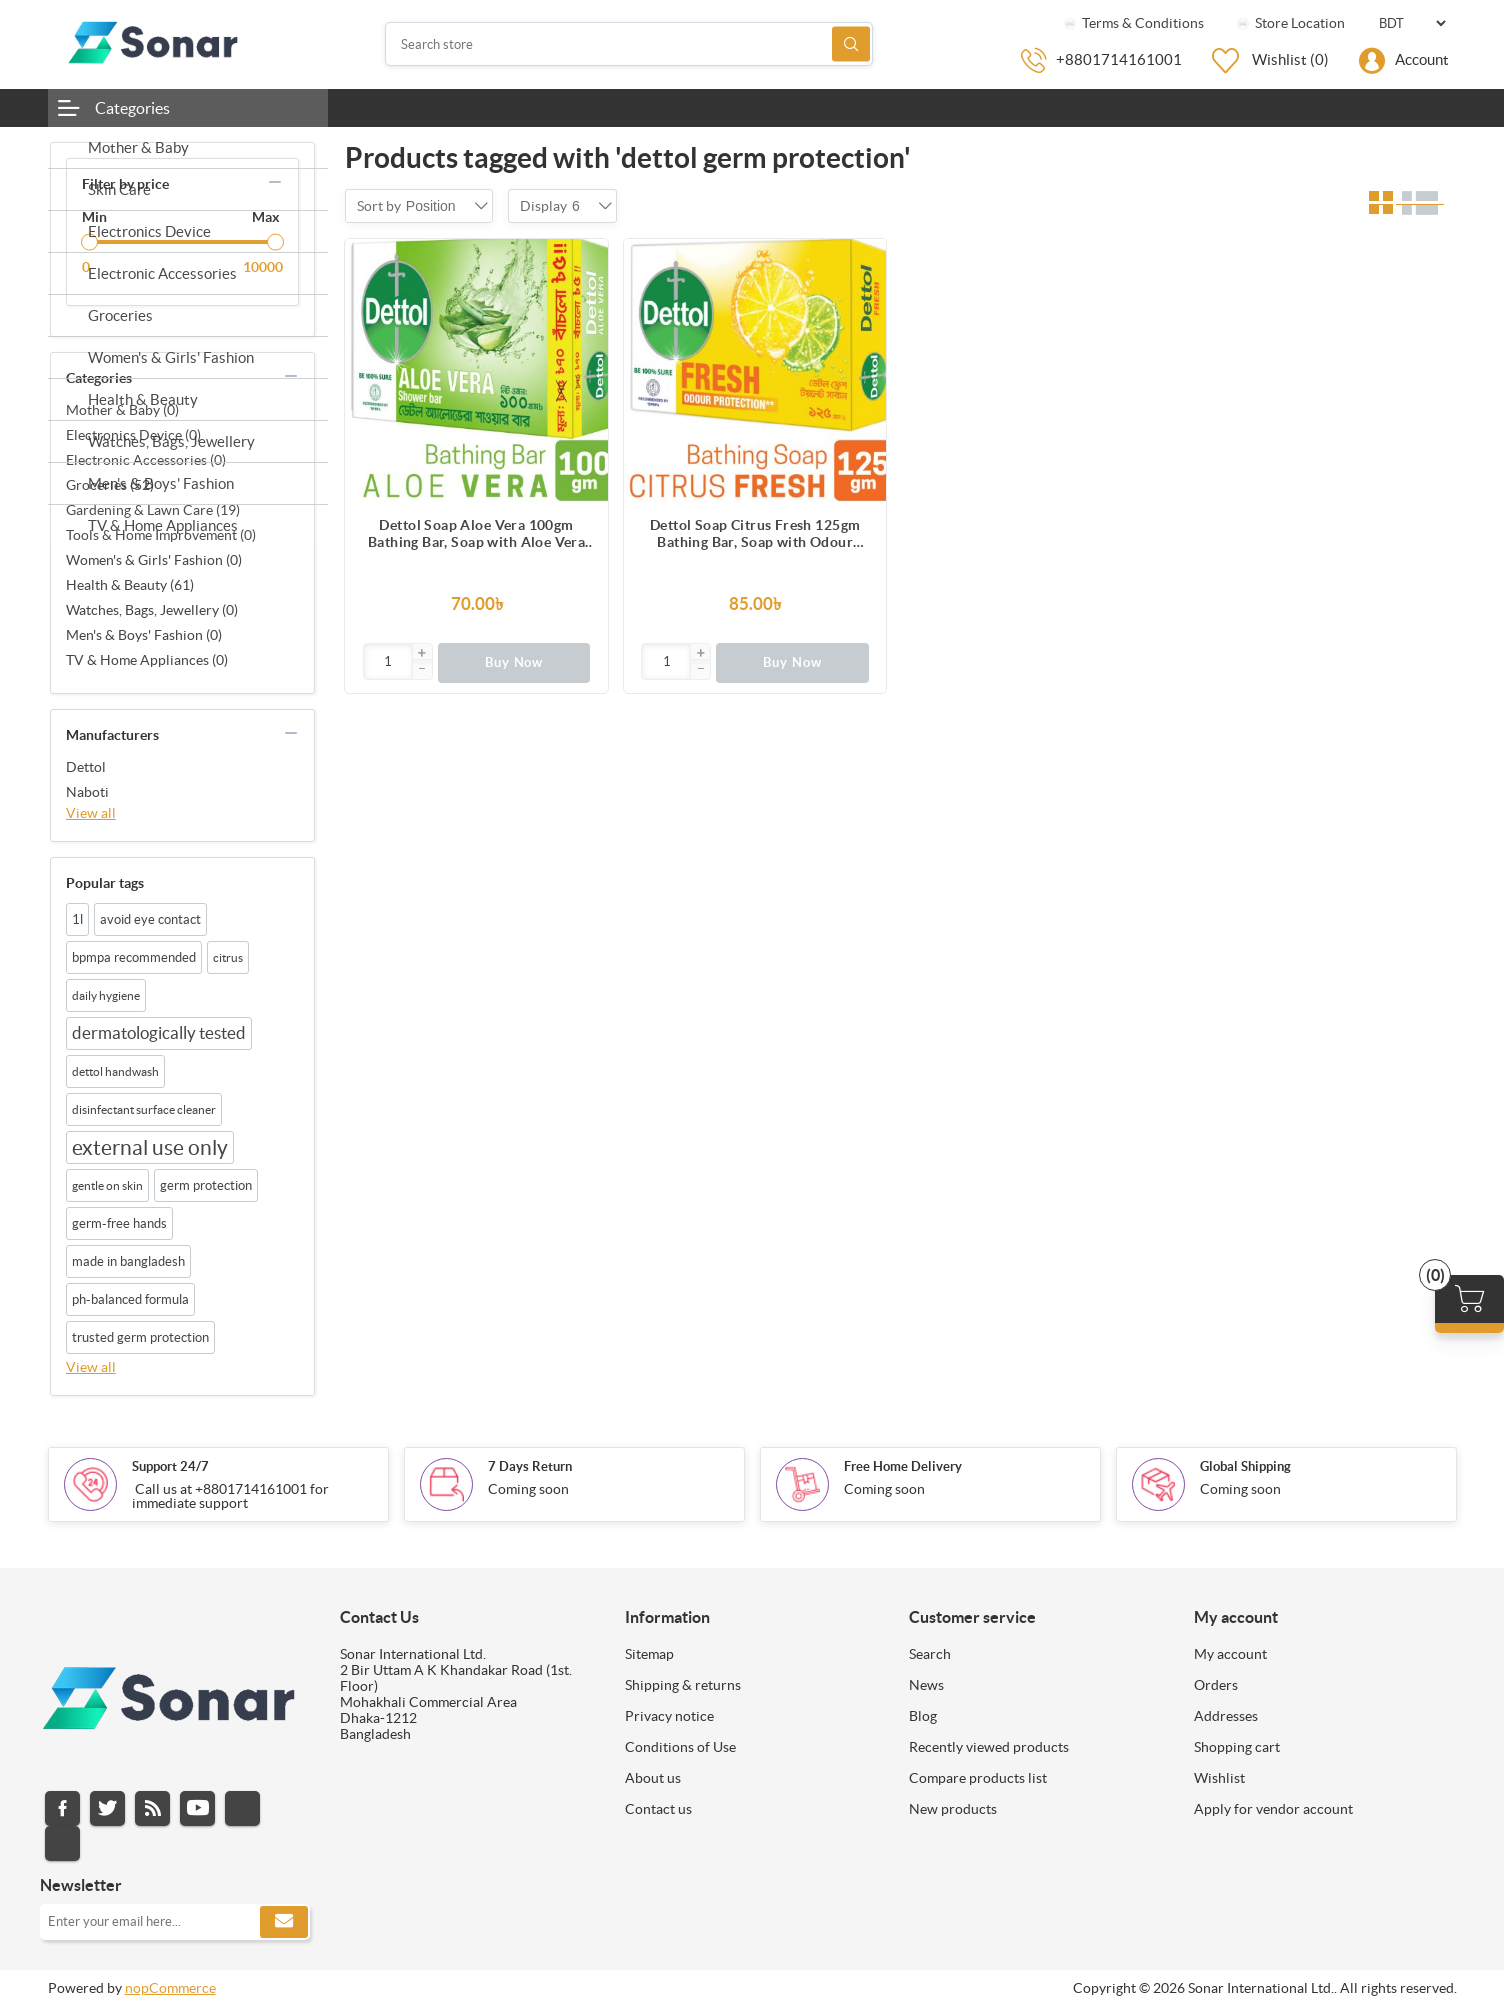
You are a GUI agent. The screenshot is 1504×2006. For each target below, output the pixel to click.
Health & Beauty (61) (130, 585)
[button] (422, 654)
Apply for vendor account (1273, 1809)
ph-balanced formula (130, 1299)
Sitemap (649, 1654)
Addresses (1226, 1716)
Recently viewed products (989, 1747)
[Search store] (629, 44)
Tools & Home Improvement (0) (161, 535)
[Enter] (388, 661)
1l (77, 919)
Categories (132, 108)
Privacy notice (669, 1716)
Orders (1216, 1685)
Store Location (1289, 23)
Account (1422, 59)
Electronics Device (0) (133, 435)
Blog (923, 1716)
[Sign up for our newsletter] (175, 1922)
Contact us (658, 1809)
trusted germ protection (140, 1337)
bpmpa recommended (134, 957)
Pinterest (62, 1843)
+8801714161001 (1119, 59)
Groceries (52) (110, 485)
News (926, 1685)
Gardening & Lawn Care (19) (153, 510)
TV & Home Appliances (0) (147, 660)
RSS (152, 1808)
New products (953, 1809)
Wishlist (1219, 1778)
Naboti (87, 792)
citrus (228, 957)
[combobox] (431, 206)
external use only (150, 1147)
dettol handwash (115, 1071)
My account (1230, 1654)
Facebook (62, 1808)
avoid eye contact (150, 919)
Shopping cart (1237, 1747)
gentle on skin (107, 1185)
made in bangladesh (128, 1261)
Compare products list (978, 1778)
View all (91, 813)
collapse (275, 182)
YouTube (197, 1808)
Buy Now (514, 662)
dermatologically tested (159, 1033)
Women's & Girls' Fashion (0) (154, 560)
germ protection (206, 1185)
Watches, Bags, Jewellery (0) (152, 610)
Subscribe (284, 1922)
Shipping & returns (683, 1685)
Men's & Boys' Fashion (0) (144, 635)
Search (851, 44)
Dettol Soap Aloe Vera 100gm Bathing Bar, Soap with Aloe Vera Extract (476, 534)
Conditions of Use (680, 1747)
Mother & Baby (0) (122, 410)
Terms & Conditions (1132, 23)
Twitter (107, 1808)
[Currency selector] (1412, 23)
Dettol (86, 767)
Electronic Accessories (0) (146, 460)
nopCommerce (170, 1988)
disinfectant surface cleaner (144, 1109)
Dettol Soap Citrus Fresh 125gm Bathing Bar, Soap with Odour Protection (755, 534)
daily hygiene (106, 995)
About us (653, 1778)
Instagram (242, 1808)
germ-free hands (119, 1223)
